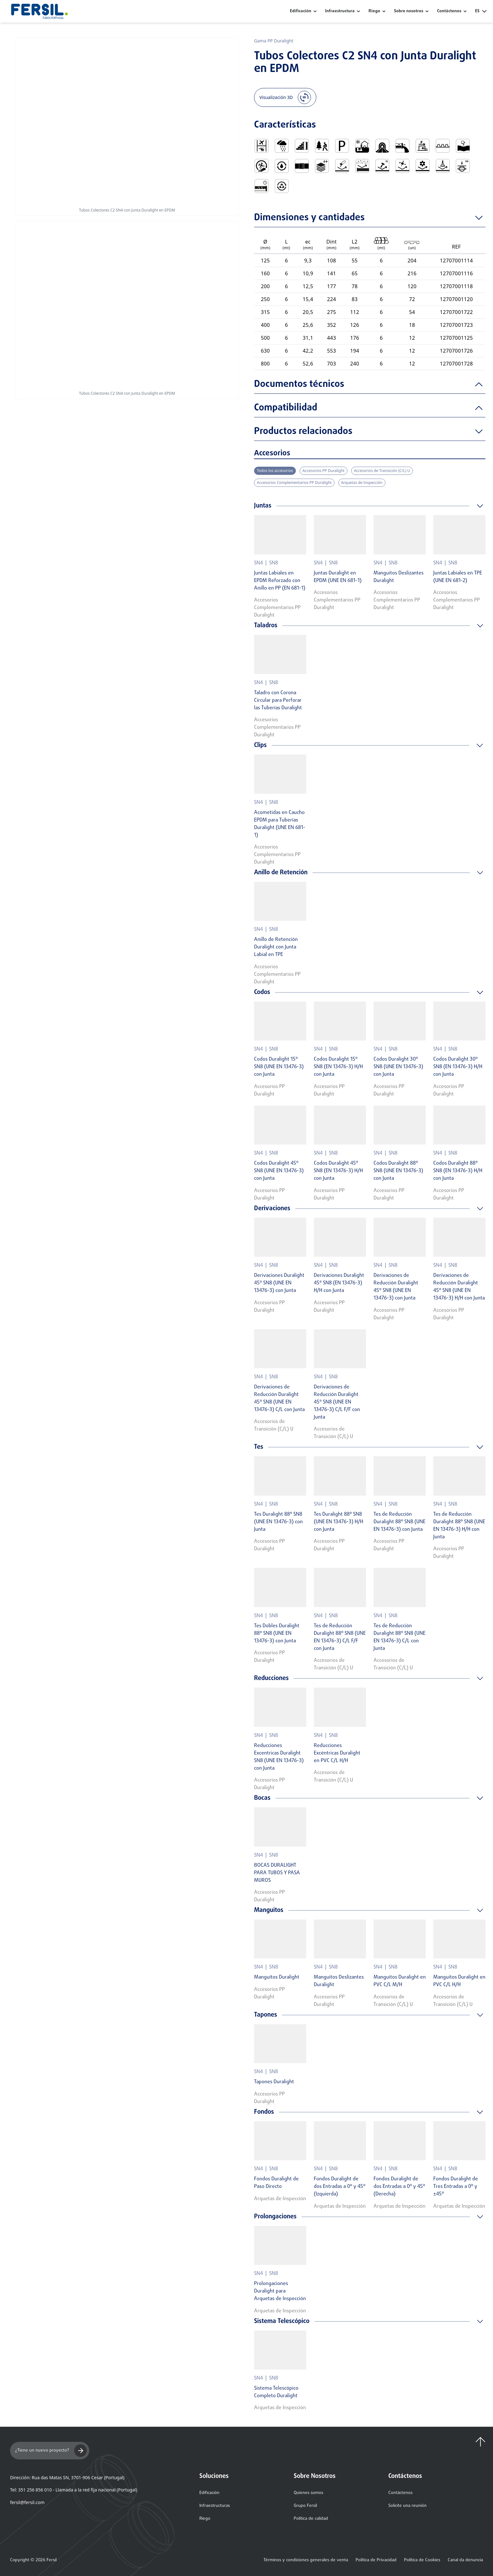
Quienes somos (308, 2493)
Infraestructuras (214, 2505)
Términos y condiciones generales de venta (305, 2560)
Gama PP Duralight (273, 41)
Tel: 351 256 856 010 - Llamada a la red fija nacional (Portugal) (73, 2490)
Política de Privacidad (376, 2560)
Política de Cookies (422, 2560)
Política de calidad (311, 2518)
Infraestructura (340, 11)
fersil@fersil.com (27, 2502)
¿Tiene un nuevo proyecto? (51, 2450)
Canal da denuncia (465, 2560)
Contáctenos (400, 2493)
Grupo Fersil (305, 2505)
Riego (374, 11)
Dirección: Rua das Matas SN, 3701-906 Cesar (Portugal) (67, 2477)
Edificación (300, 11)
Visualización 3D (285, 97)
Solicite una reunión (407, 2505)
